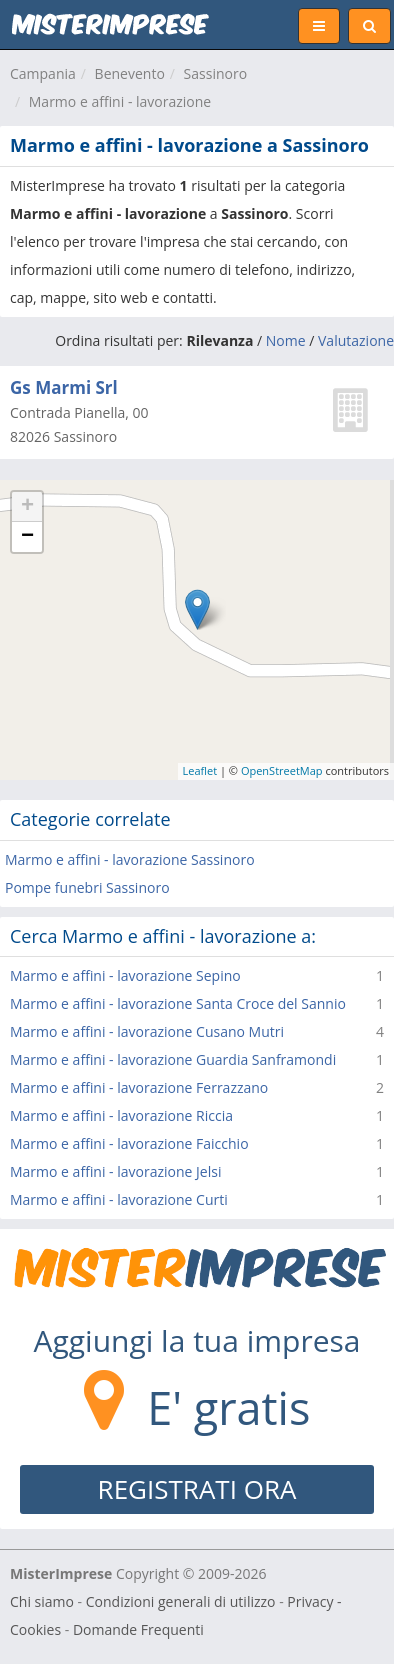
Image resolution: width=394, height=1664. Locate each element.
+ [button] (27, 507)
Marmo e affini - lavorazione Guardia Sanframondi (173, 1059)
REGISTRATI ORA (197, 1489)
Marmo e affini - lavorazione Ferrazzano (139, 1087)
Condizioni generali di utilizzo (181, 1601)
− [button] (27, 537)
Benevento (130, 73)
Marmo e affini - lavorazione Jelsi (115, 1171)
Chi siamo (42, 1601)
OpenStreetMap (282, 770)
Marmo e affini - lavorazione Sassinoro (130, 859)
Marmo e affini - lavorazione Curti (119, 1199)
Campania (43, 73)
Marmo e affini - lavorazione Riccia (121, 1115)
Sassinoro (216, 73)
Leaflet (200, 770)
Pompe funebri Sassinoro (87, 887)
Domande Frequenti (138, 1629)
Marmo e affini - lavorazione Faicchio (129, 1143)
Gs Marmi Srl (64, 387)
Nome (286, 340)
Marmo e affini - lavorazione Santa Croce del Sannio (178, 1003)
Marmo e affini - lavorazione (120, 101)
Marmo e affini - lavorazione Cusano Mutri (147, 1031)
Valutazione (356, 340)
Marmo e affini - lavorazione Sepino (125, 975)
